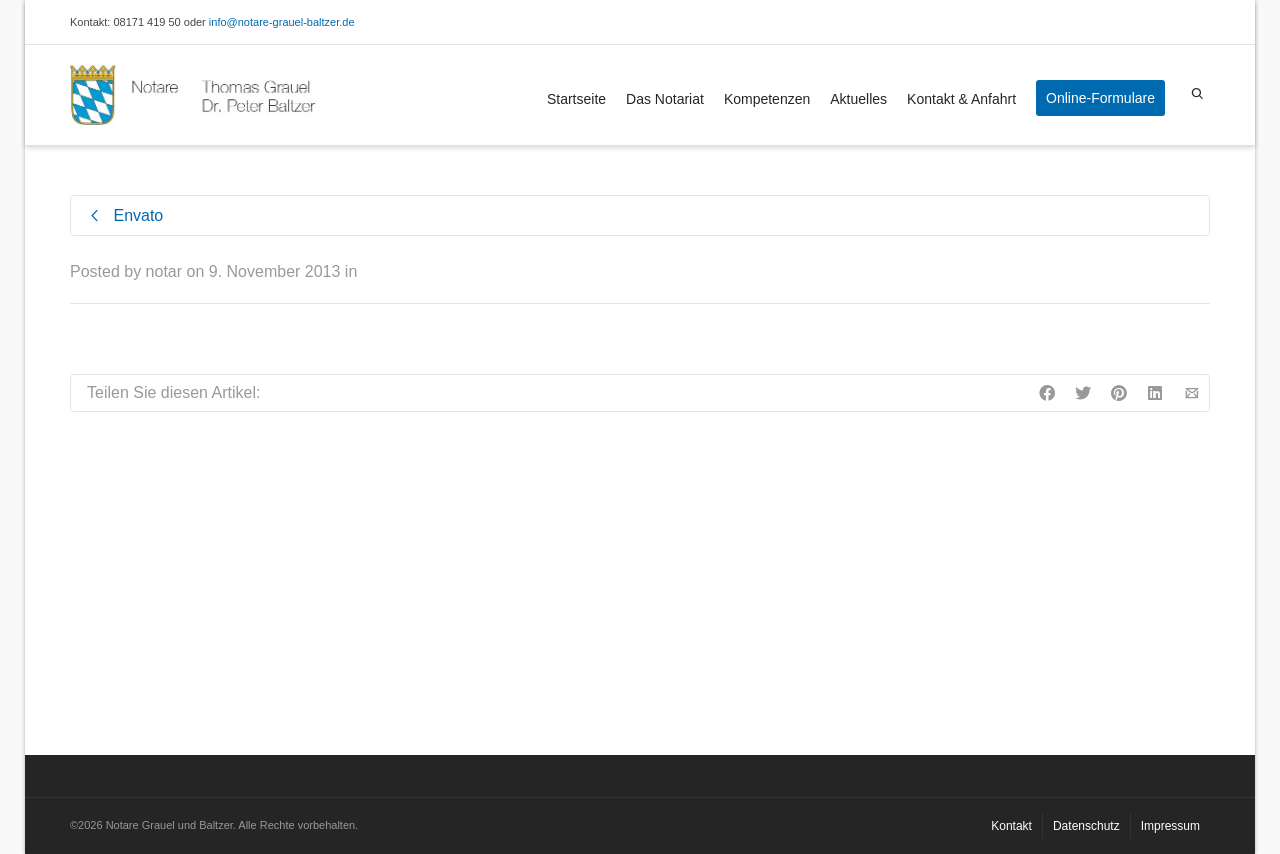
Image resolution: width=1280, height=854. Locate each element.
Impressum (1170, 826)
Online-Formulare (1100, 98)
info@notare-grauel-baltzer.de (282, 22)
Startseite (576, 99)
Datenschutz (1086, 826)
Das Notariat (665, 99)
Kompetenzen (767, 99)
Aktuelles (858, 99)
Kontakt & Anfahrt (961, 99)
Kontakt (1011, 826)
